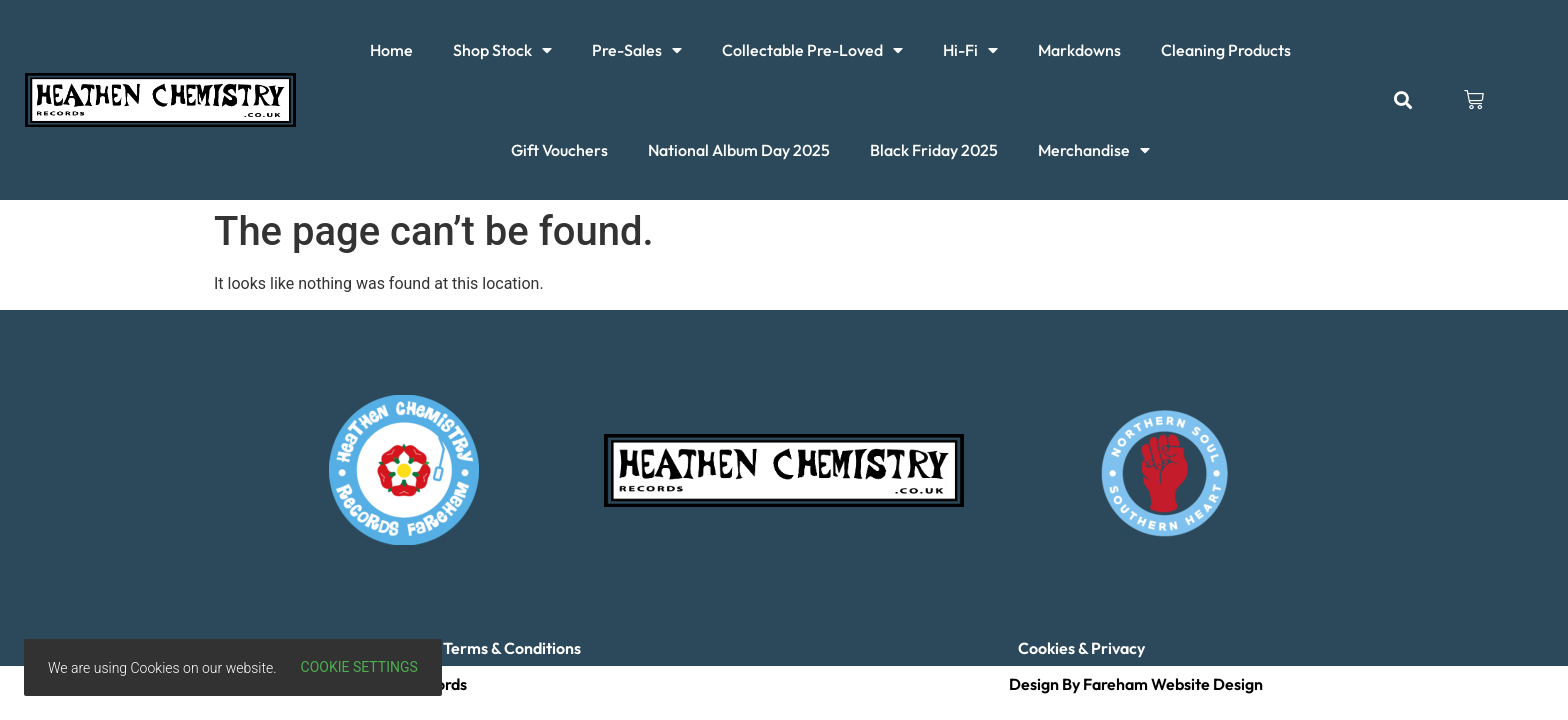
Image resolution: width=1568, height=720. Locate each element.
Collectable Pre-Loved (812, 50)
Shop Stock (502, 50)
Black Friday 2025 (934, 150)
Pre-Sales (637, 50)
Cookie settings (359, 667)
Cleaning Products (1226, 50)
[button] (1402, 100)
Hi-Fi (970, 50)
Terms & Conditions (512, 648)
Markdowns (1079, 50)
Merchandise (1094, 150)
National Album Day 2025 (739, 150)
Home (391, 50)
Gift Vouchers (559, 150)
